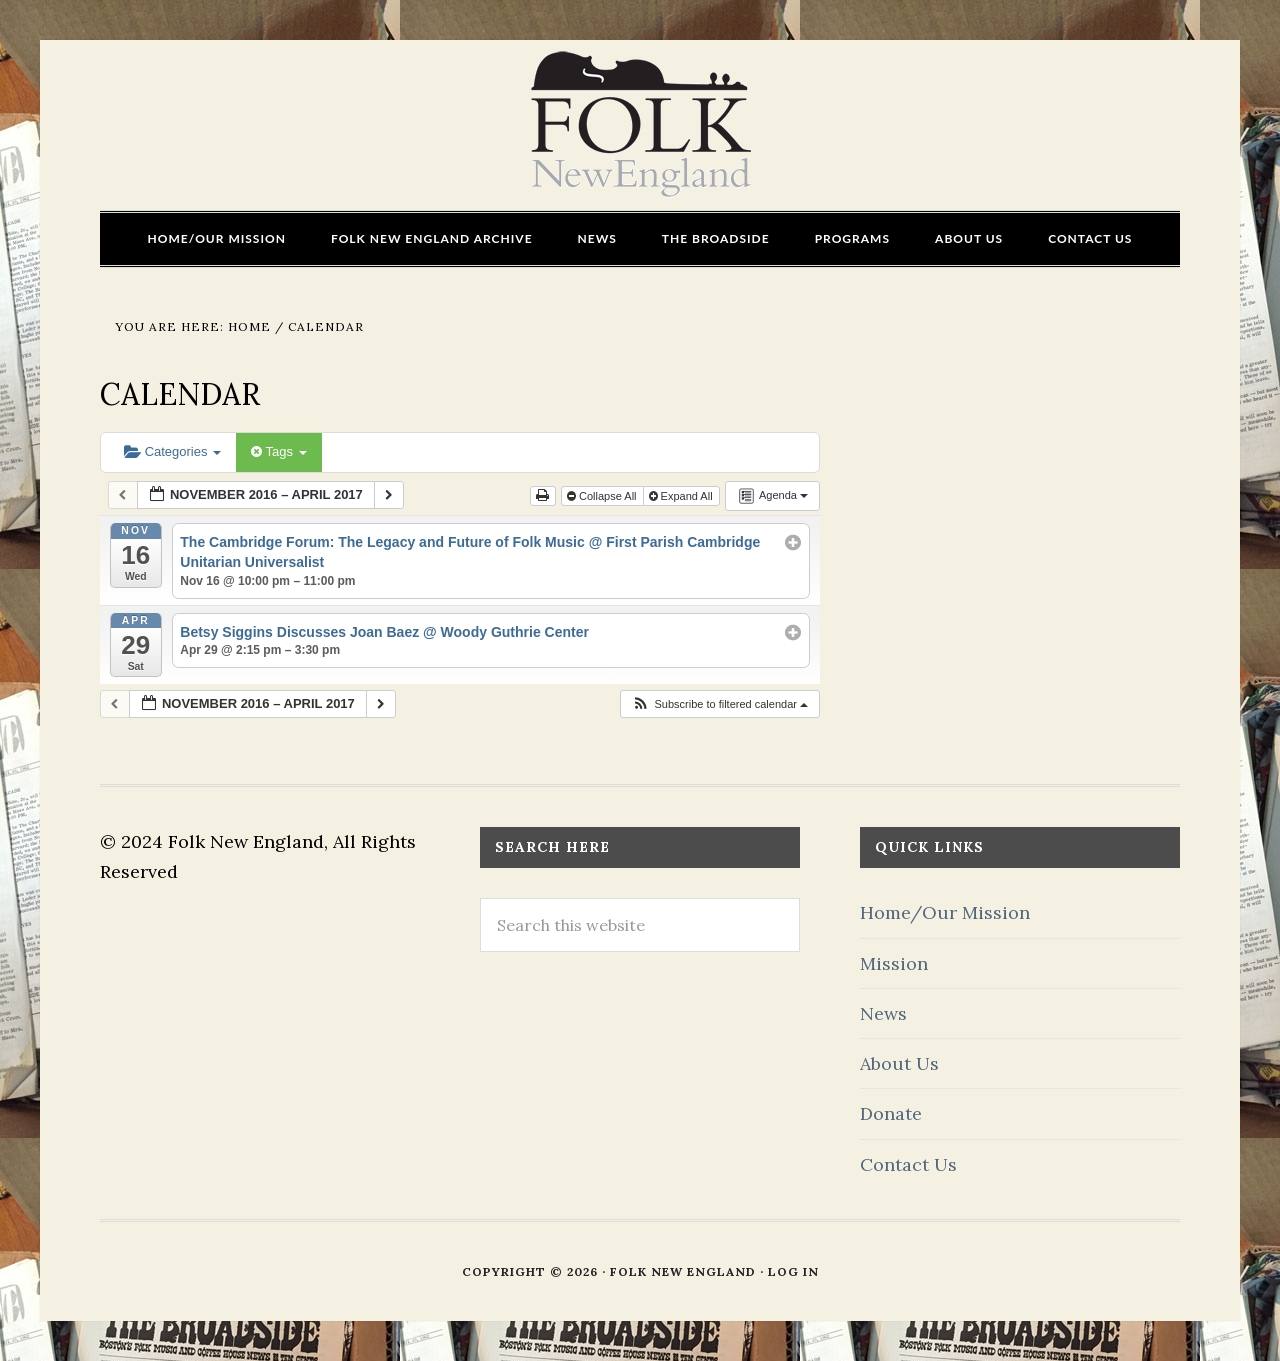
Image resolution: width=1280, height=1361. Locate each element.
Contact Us (908, 1164)
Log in (793, 1271)
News (883, 1013)
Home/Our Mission (945, 912)
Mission (894, 963)
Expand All (682, 496)
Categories (172, 451)
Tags (278, 451)
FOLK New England (640, 125)
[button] (719, 704)
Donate (891, 1113)
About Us (899, 1063)
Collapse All (603, 496)
